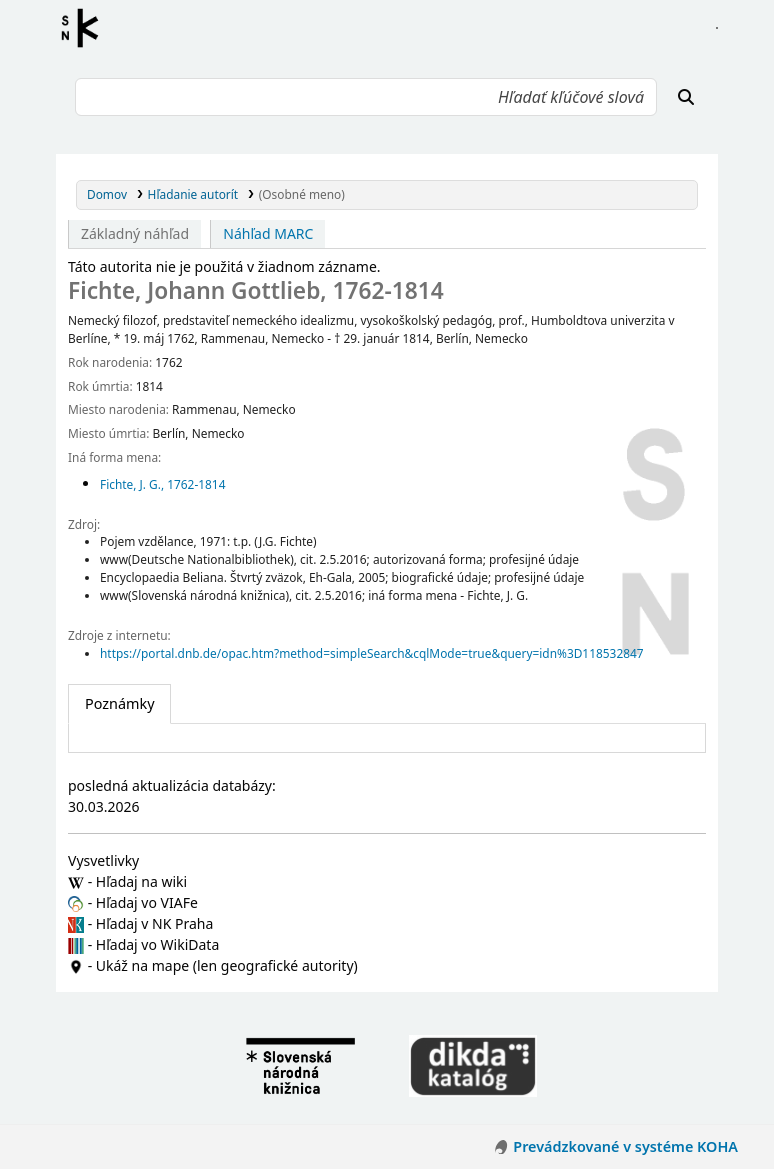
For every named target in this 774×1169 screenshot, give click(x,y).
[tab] (119, 704)
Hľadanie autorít (193, 194)
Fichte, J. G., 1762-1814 (162, 484)
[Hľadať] (686, 97)
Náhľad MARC (268, 233)
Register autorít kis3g (86, 28)
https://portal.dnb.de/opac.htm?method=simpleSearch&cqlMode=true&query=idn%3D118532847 (372, 653)
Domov (107, 194)
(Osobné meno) (302, 194)
